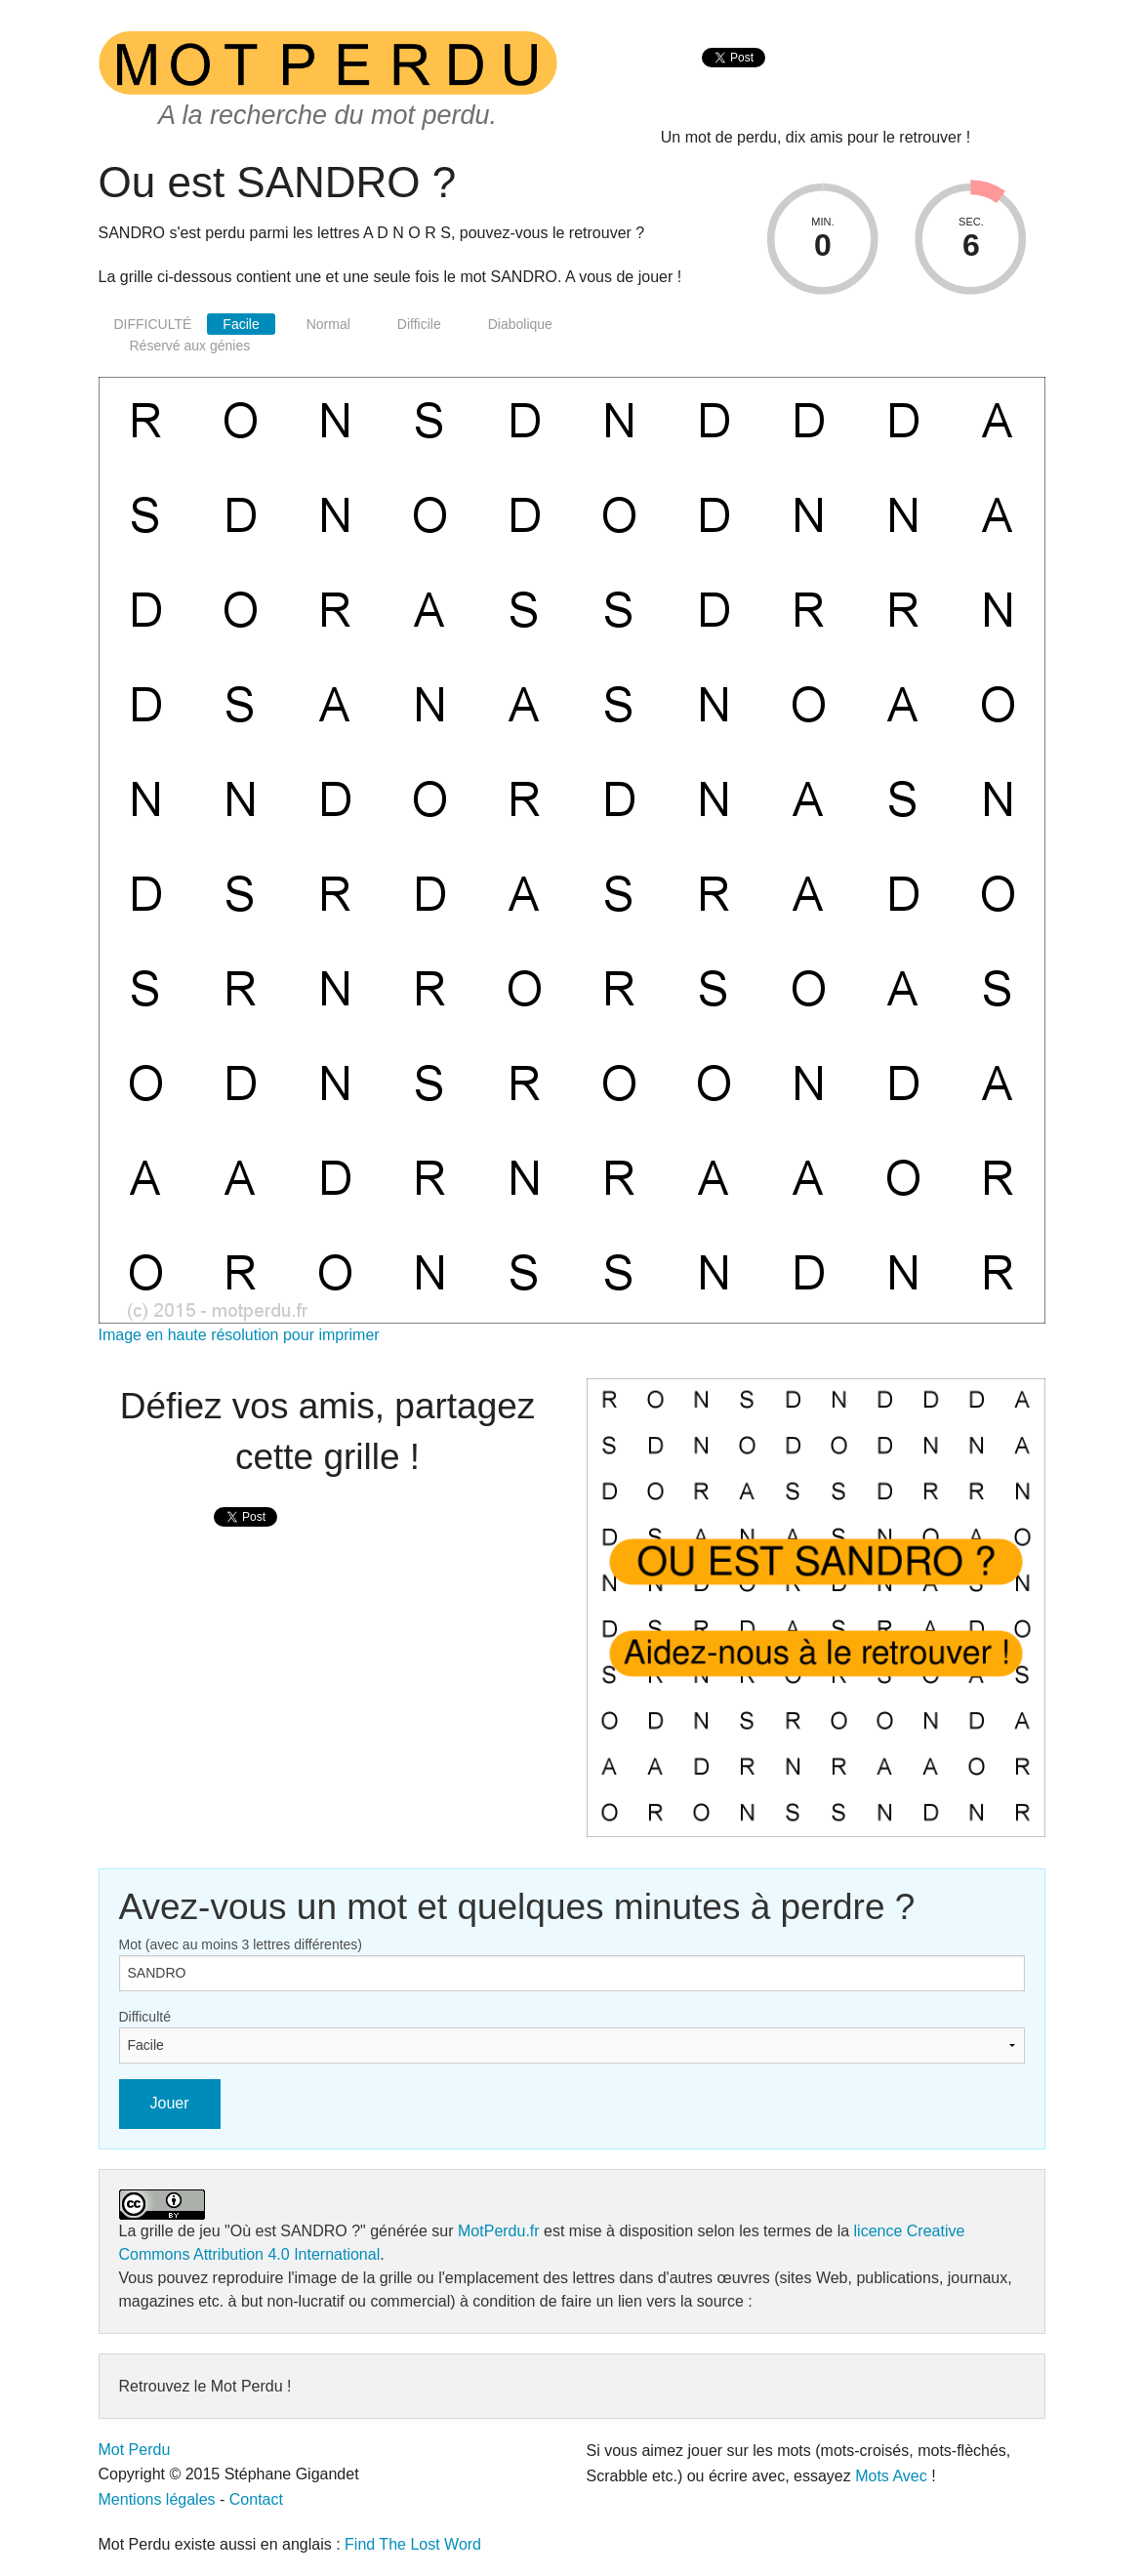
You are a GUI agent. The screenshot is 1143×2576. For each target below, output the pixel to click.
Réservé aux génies (190, 345)
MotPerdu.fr (499, 2231)
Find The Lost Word (413, 2544)
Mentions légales (157, 2499)
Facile (241, 324)
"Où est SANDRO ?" (295, 2231)
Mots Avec (891, 2476)
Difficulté (145, 2016)
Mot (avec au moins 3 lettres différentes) (241, 1944)
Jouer (169, 2103)
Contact (256, 2499)
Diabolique (520, 324)
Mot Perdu (135, 2449)
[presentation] (733, 78)
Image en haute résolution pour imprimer (239, 1335)
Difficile (419, 324)
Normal (328, 324)
